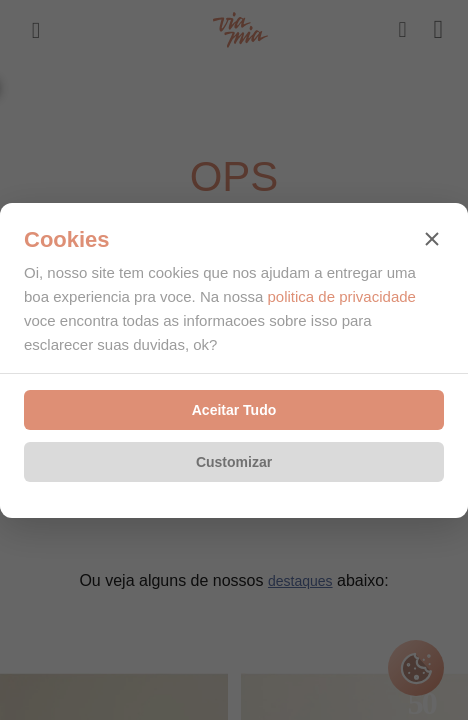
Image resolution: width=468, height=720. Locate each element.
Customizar (234, 462)
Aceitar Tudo (234, 410)
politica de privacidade (341, 296)
